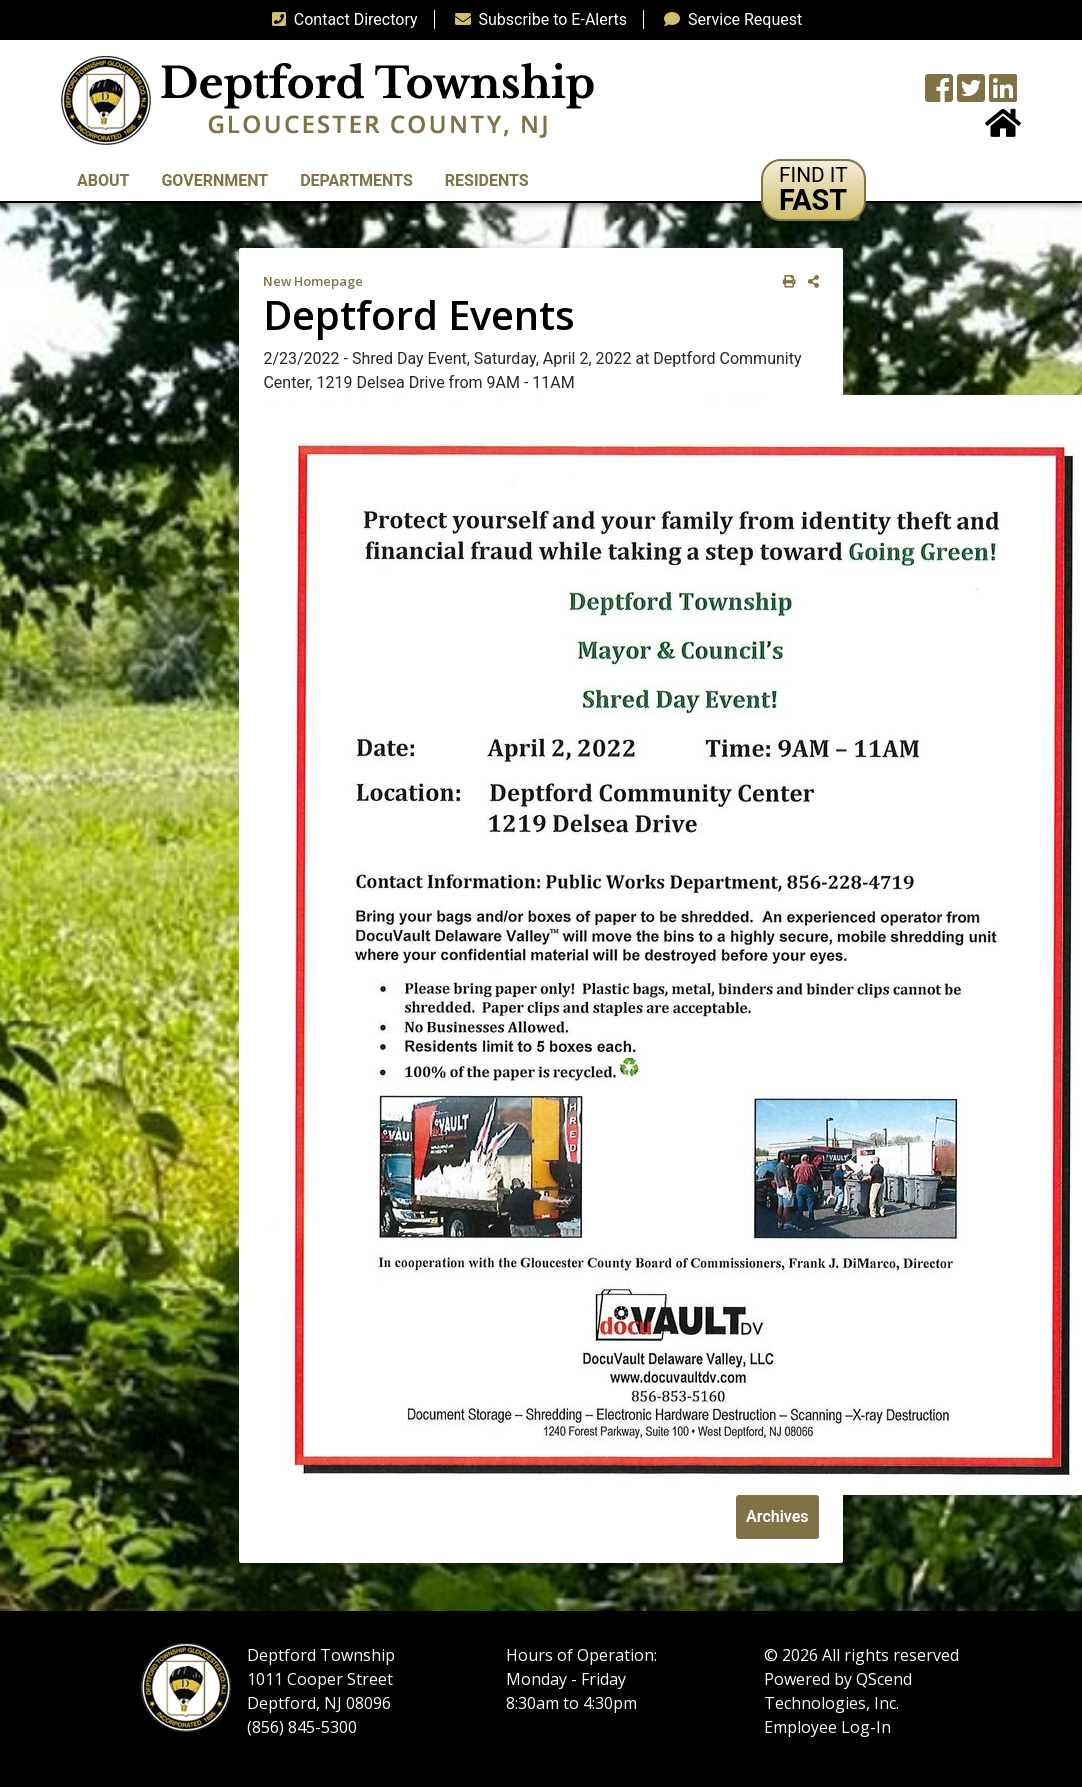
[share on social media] (809, 281)
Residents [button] (487, 180)
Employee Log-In (827, 1727)
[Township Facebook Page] (939, 94)
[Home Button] (1003, 129)
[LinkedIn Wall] (1003, 94)
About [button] (103, 180)
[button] (813, 190)
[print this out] (785, 281)
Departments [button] (356, 180)
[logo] (327, 99)
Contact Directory (341, 19)
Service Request (729, 19)
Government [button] (214, 180)
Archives (777, 1516)
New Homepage (313, 281)
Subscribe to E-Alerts (537, 19)
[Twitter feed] (971, 94)
